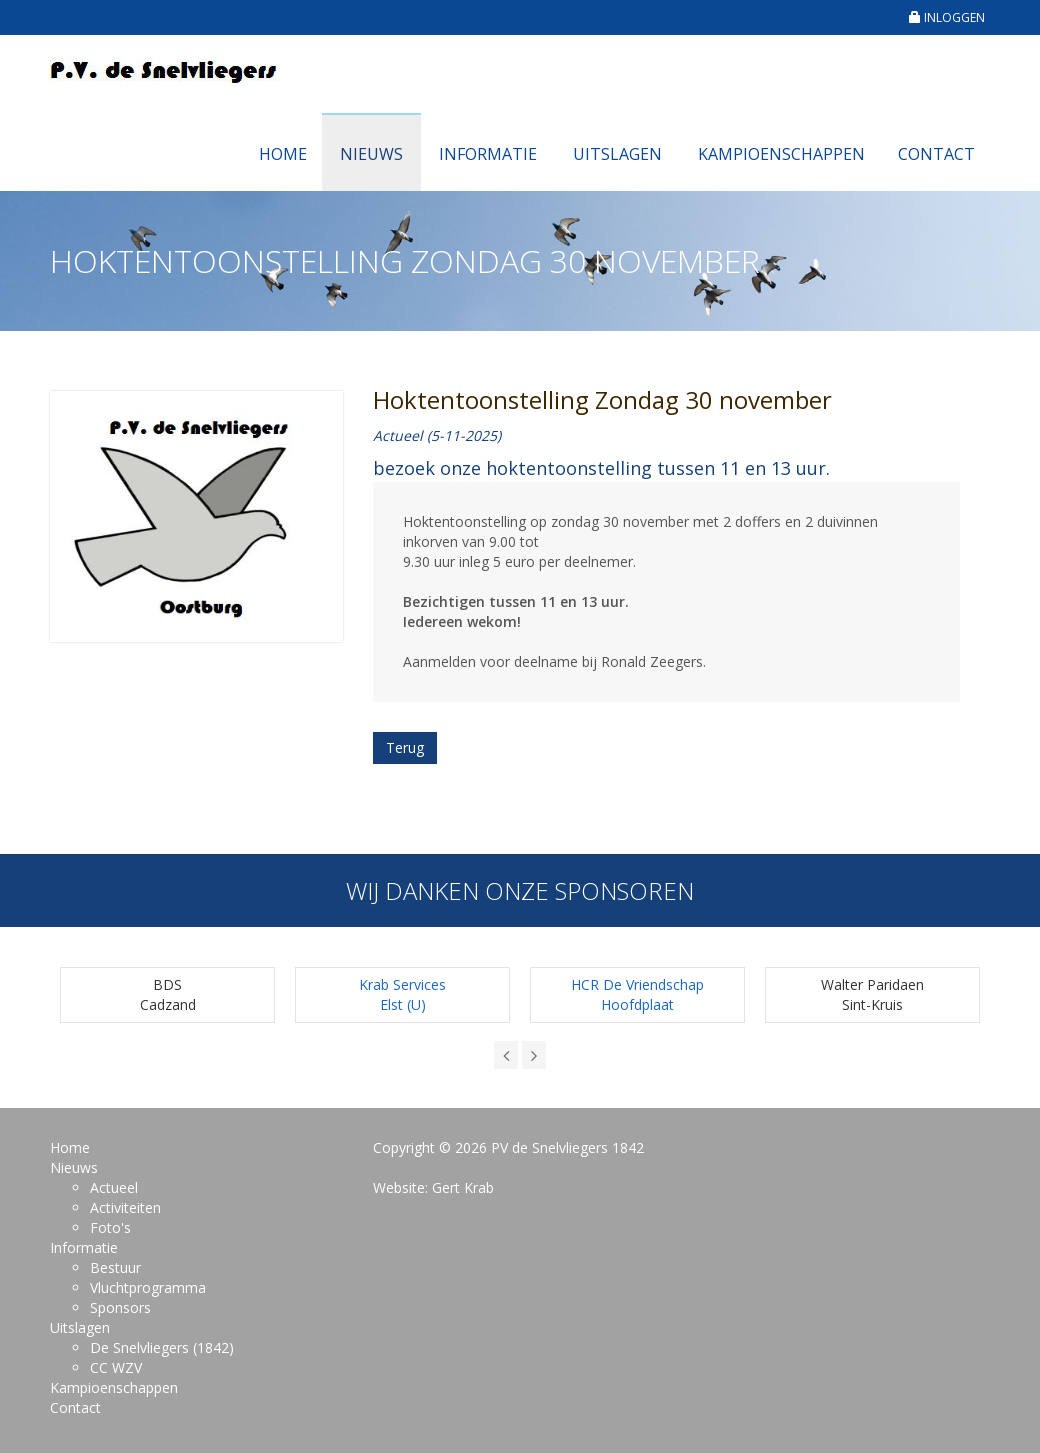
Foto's (110, 1227)
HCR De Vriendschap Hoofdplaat (637, 994)
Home (283, 154)
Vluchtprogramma (148, 1287)
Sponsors (120, 1307)
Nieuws (371, 154)
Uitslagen (617, 154)
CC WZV (116, 1367)
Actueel (114, 1187)
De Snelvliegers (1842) (162, 1347)
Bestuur (115, 1267)
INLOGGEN (947, 17)
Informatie (488, 154)
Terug (405, 747)
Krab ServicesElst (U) (402, 994)
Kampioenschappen (781, 154)
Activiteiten (125, 1207)
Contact (936, 154)
